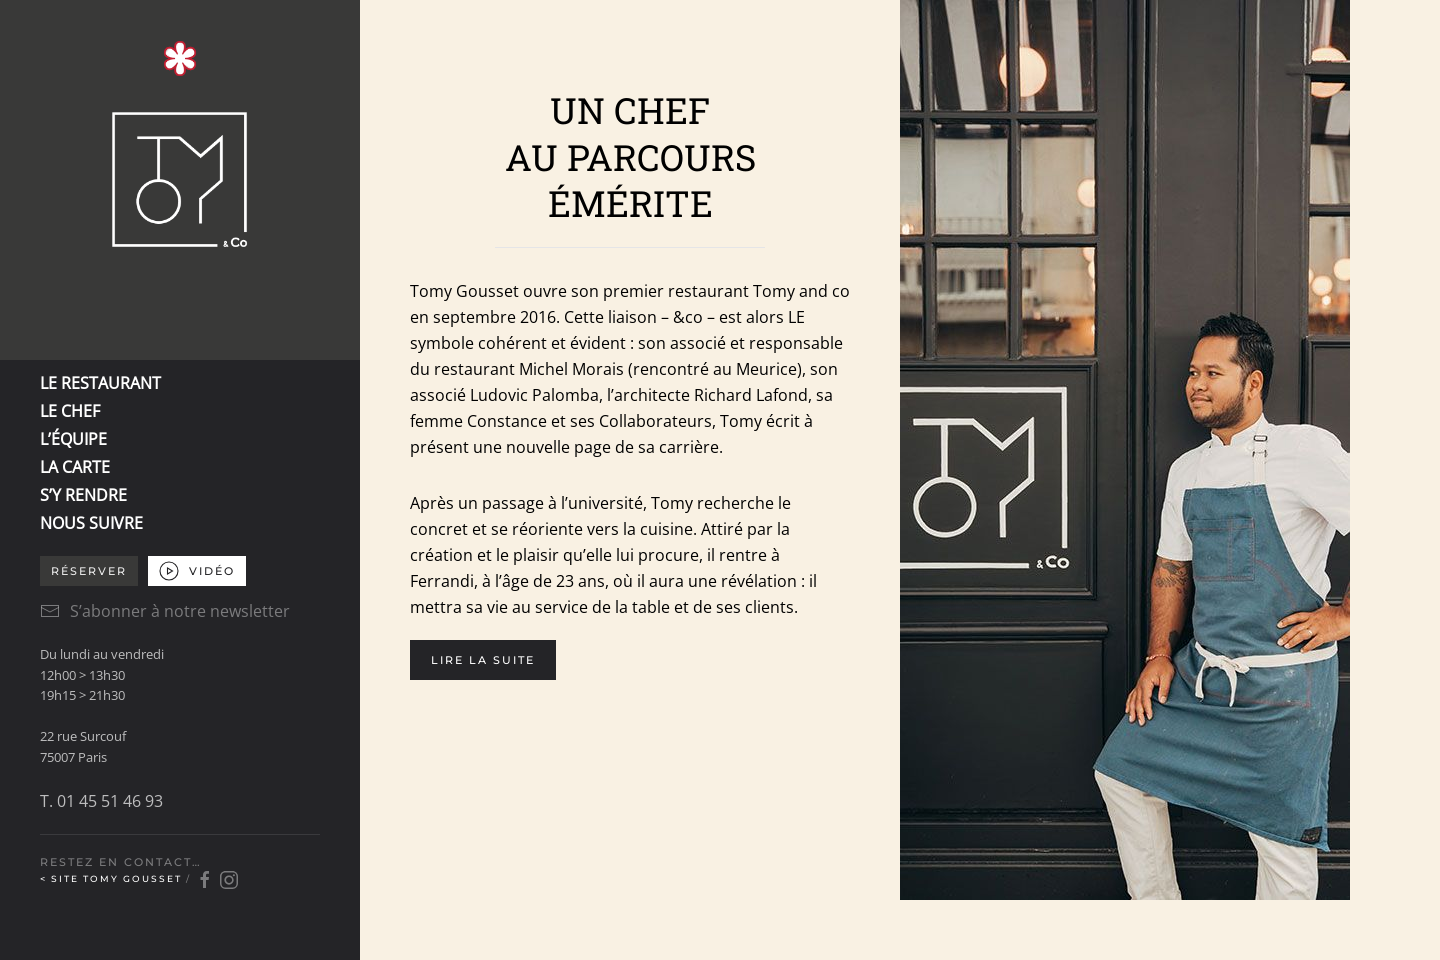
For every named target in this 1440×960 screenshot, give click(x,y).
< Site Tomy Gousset (113, 878)
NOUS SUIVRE (91, 523)
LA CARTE (75, 467)
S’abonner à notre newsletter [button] (165, 611)
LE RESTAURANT (100, 383)
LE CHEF (70, 411)
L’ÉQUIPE (73, 439)
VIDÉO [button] (197, 571)
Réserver (89, 571)
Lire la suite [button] (483, 660)
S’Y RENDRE (83, 495)
